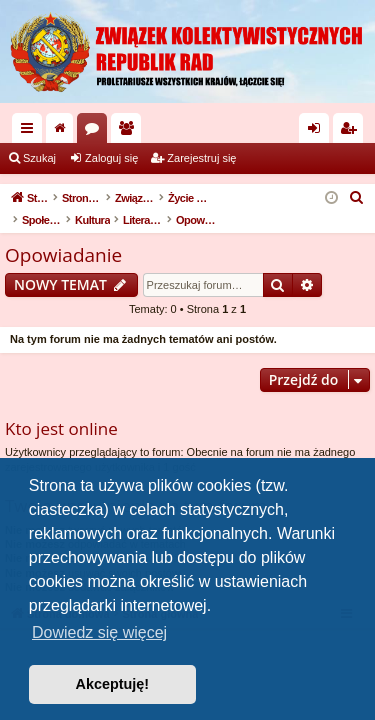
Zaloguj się (111, 158)
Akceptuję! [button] (113, 684)
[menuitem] (357, 198)
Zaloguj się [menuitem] (318, 132)
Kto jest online (61, 428)
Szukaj (39, 158)
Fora (96, 132)
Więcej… (31, 132)
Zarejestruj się (201, 158)
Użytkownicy (130, 132)
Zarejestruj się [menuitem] (352, 132)
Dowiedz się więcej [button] (99, 632)
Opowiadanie (63, 255)
